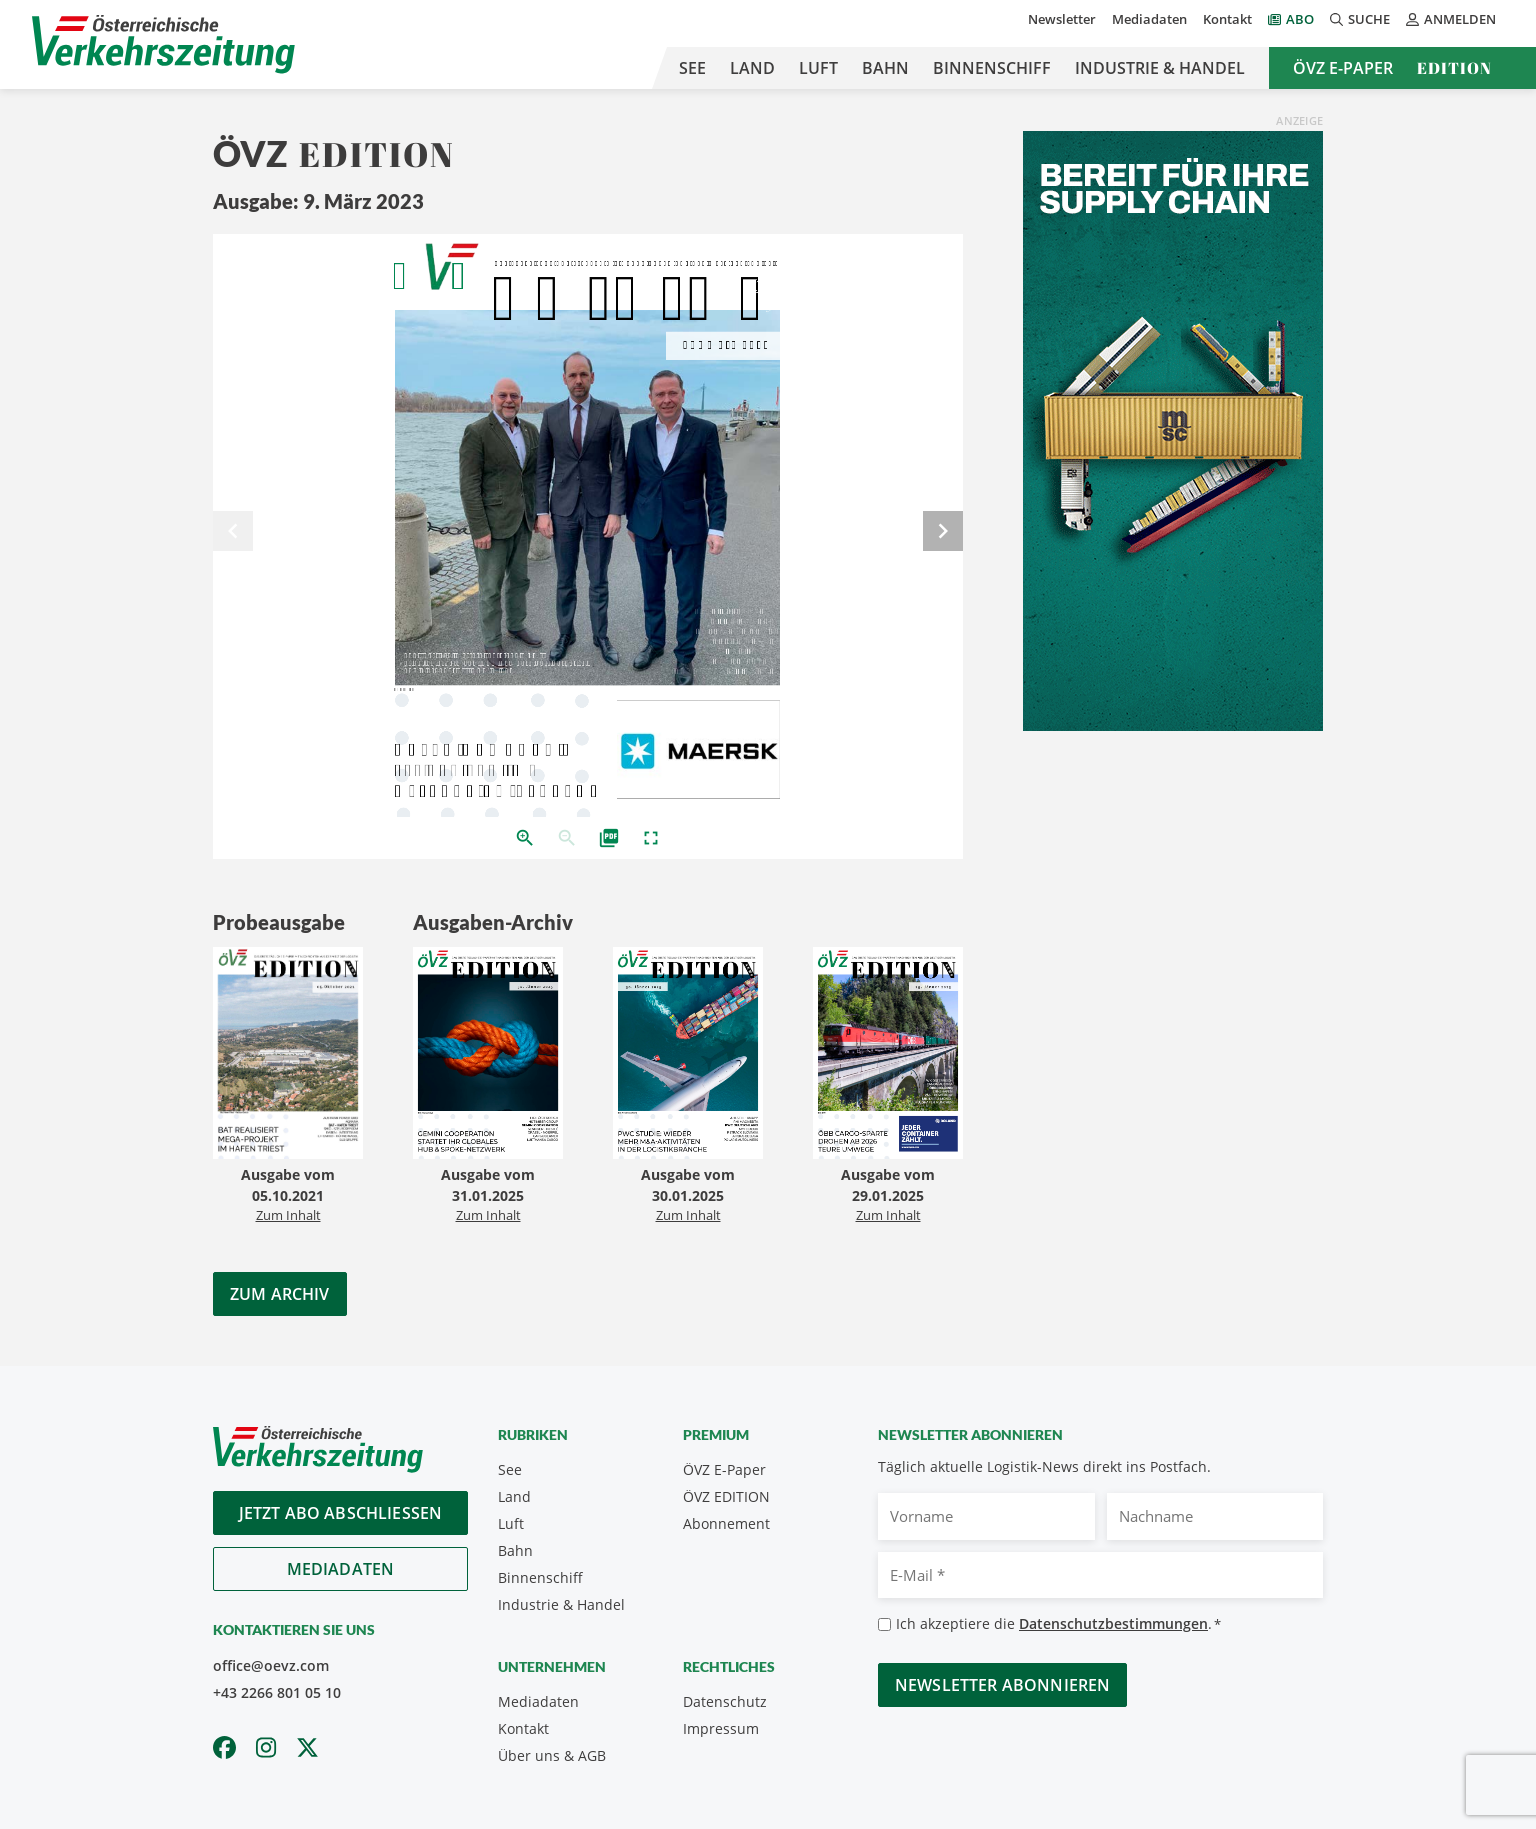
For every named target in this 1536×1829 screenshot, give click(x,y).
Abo (1300, 19)
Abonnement (726, 1523)
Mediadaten (1149, 19)
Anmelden (1451, 19)
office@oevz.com (271, 1665)
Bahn (885, 68)
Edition (1454, 68)
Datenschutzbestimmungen (1113, 1623)
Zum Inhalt (288, 1215)
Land (752, 68)
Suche (1360, 19)
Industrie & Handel (1160, 68)
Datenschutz (725, 1701)
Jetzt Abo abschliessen (341, 1513)
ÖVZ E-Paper (1343, 68)
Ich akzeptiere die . (1058, 1624)
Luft (818, 68)
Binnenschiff (992, 68)
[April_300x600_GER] (1173, 429)
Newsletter (1062, 19)
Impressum (721, 1728)
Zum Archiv (280, 1294)
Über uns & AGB (552, 1755)
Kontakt (1227, 19)
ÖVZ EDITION (726, 1496)
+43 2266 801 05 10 (277, 1692)
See (692, 68)
